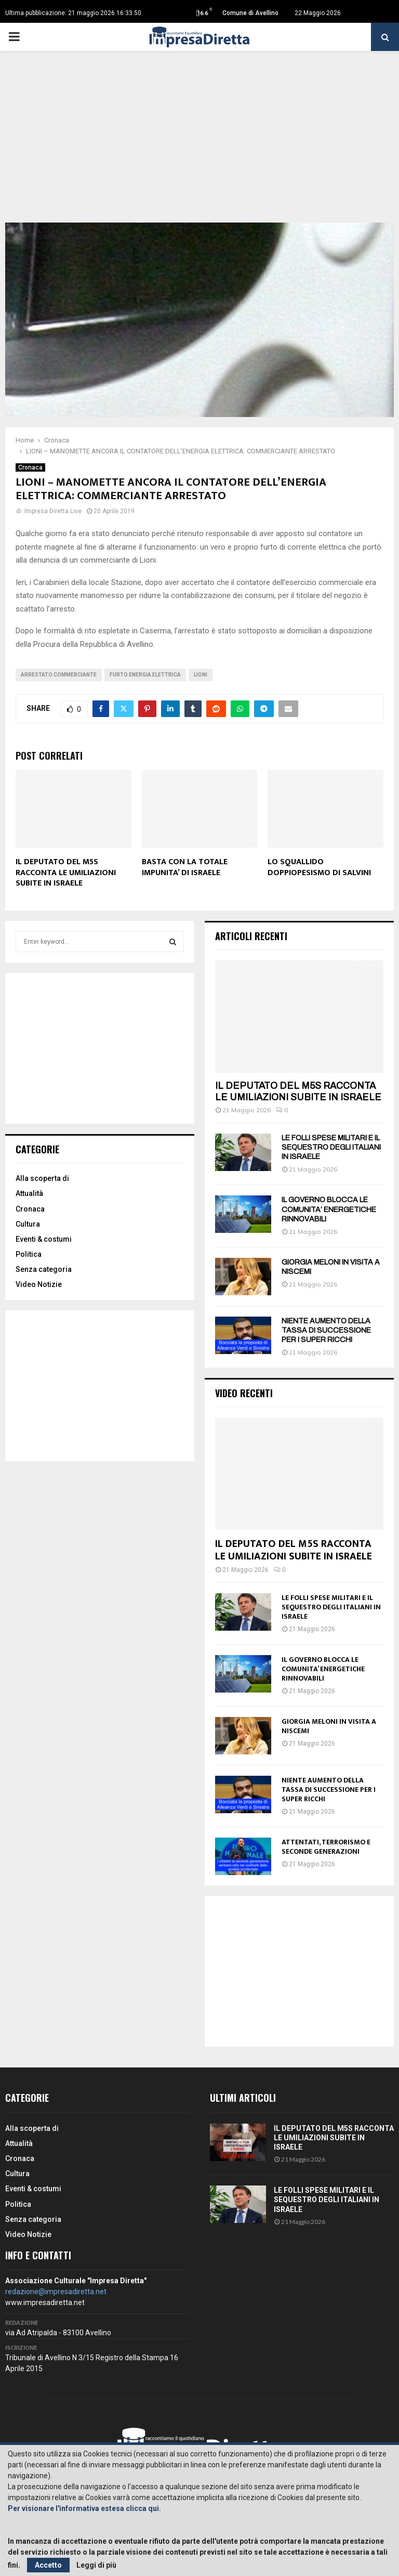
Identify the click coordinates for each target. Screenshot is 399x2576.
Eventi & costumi (44, 1239)
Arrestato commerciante (59, 675)
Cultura (28, 1224)
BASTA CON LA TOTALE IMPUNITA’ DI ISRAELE (185, 867)
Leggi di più (96, 2565)
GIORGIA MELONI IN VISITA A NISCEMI (329, 1726)
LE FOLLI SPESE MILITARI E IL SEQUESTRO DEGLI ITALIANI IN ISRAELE (331, 1147)
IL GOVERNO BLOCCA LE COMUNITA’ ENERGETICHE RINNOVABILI (329, 1209)
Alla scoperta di (42, 1178)
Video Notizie (39, 1284)
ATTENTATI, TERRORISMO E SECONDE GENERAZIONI (326, 1846)
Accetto (48, 2565)
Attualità (29, 1193)
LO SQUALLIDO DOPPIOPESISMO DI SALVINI (319, 867)
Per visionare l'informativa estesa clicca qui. (84, 2508)
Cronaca (30, 467)
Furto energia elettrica (145, 675)
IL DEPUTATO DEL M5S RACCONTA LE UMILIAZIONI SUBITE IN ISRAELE (66, 873)
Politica (29, 1254)
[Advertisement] (199, 144)
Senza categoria (44, 1269)
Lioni (200, 675)
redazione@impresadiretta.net (56, 2291)
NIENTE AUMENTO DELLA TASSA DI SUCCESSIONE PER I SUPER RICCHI (326, 1330)
